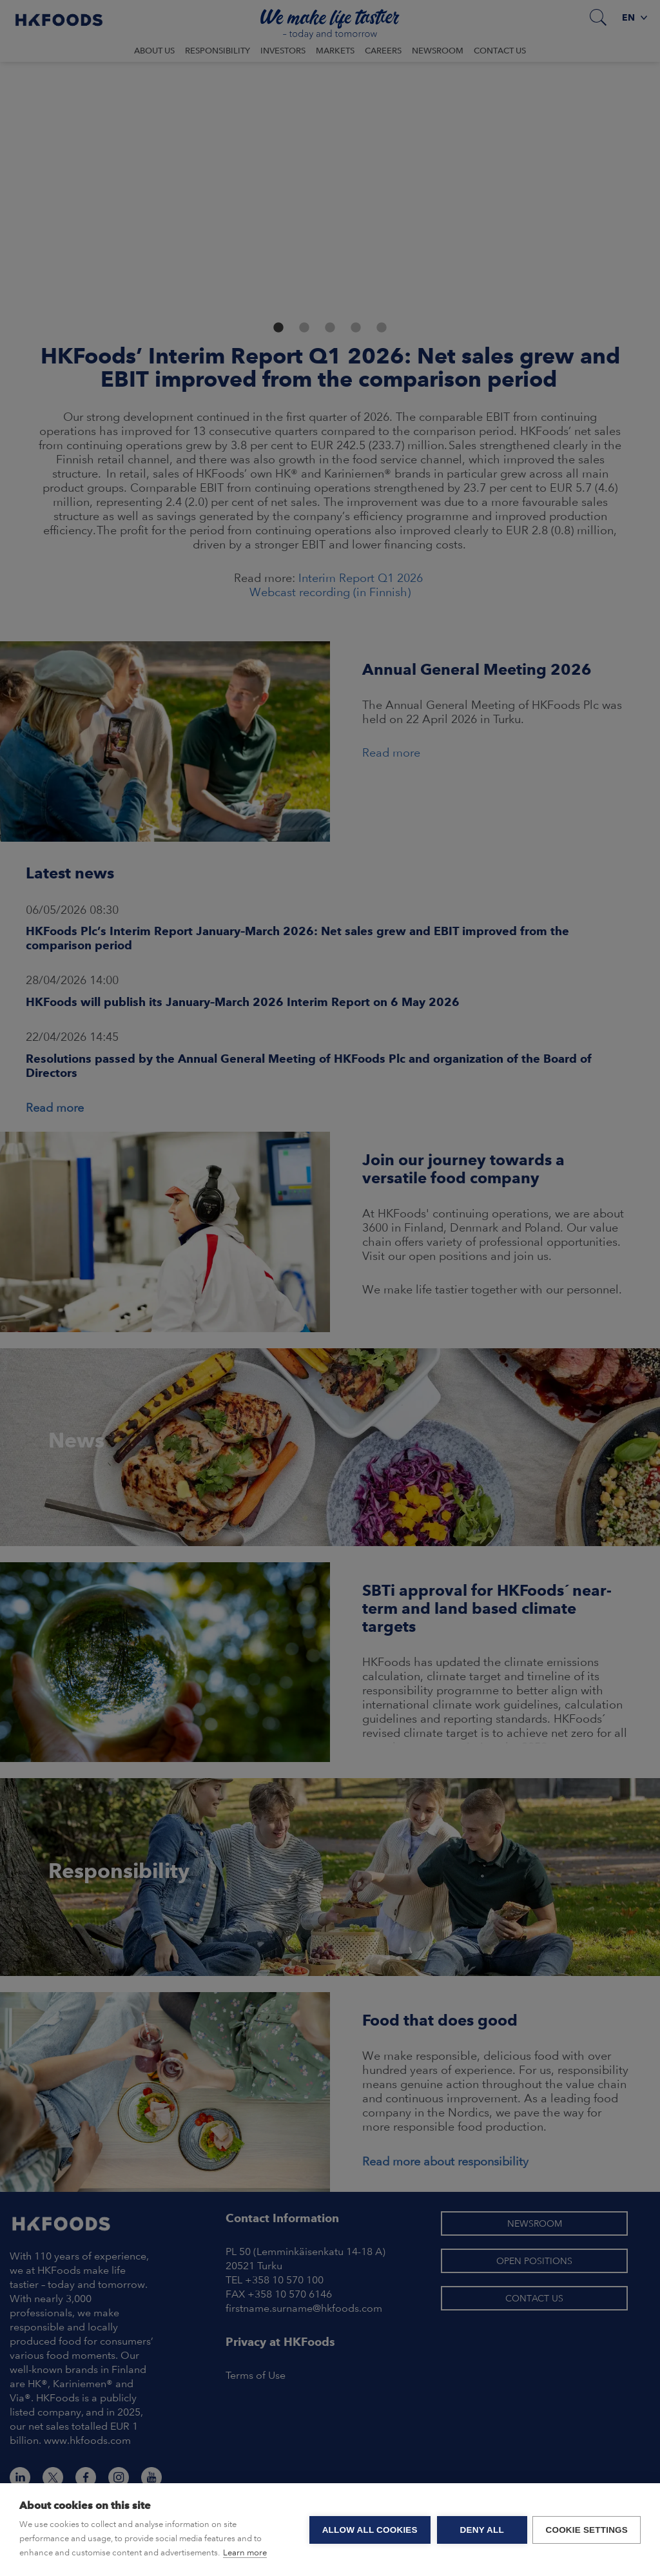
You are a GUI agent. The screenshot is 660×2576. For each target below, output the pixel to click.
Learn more (245, 2552)
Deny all (481, 2530)
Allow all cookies (368, 2530)
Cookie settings (586, 2530)
